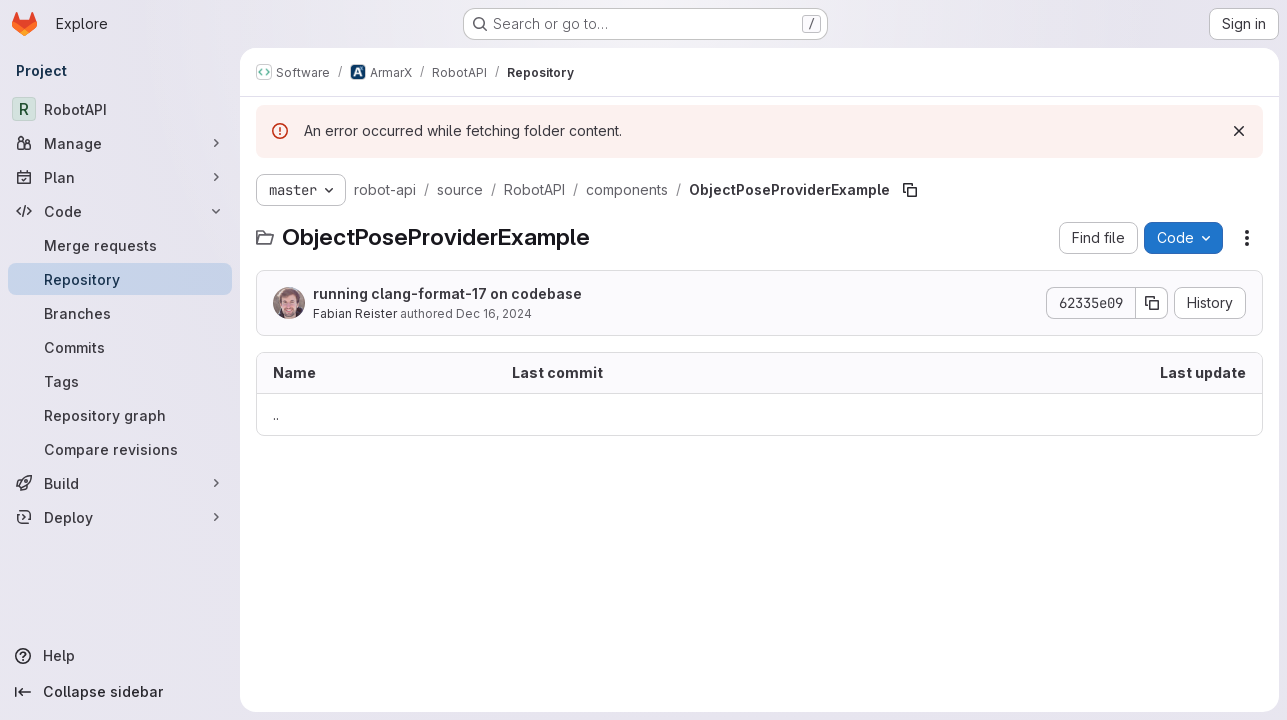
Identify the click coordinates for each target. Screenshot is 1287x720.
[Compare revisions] (120, 449)
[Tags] (120, 381)
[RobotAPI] (120, 109)
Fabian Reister (355, 313)
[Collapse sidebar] (120, 692)
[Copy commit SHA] (1152, 303)
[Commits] (120, 347)
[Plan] (120, 177)
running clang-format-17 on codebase (447, 293)
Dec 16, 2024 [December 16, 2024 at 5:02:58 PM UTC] (494, 313)
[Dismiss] (1239, 131)
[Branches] (120, 313)
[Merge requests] (120, 245)
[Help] (120, 656)
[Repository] (120, 279)
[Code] (120, 211)
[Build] (120, 483)
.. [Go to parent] (276, 414)
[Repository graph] (120, 415)
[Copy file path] (910, 190)
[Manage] (120, 143)
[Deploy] (120, 517)
